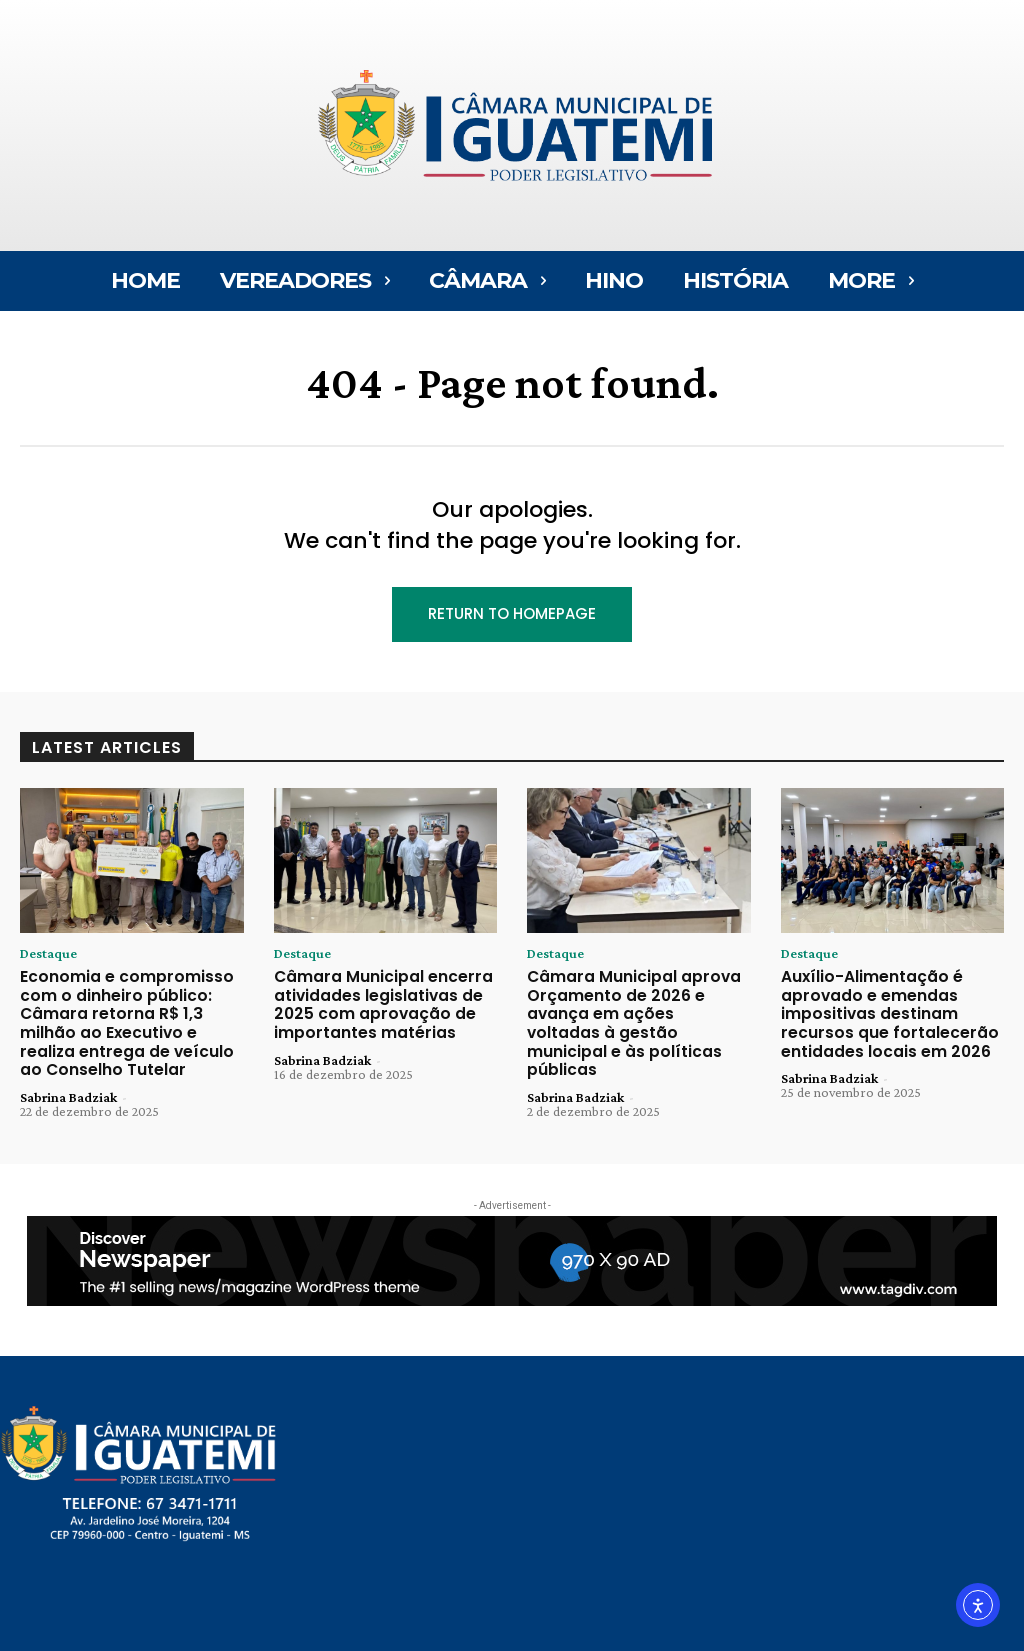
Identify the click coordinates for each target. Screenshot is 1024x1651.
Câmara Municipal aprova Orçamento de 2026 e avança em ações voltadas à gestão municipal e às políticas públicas (636, 1009)
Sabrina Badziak (68, 1086)
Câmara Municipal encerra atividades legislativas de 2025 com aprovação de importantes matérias (372, 1001)
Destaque (48, 953)
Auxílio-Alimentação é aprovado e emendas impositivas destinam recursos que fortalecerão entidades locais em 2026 (878, 1009)
